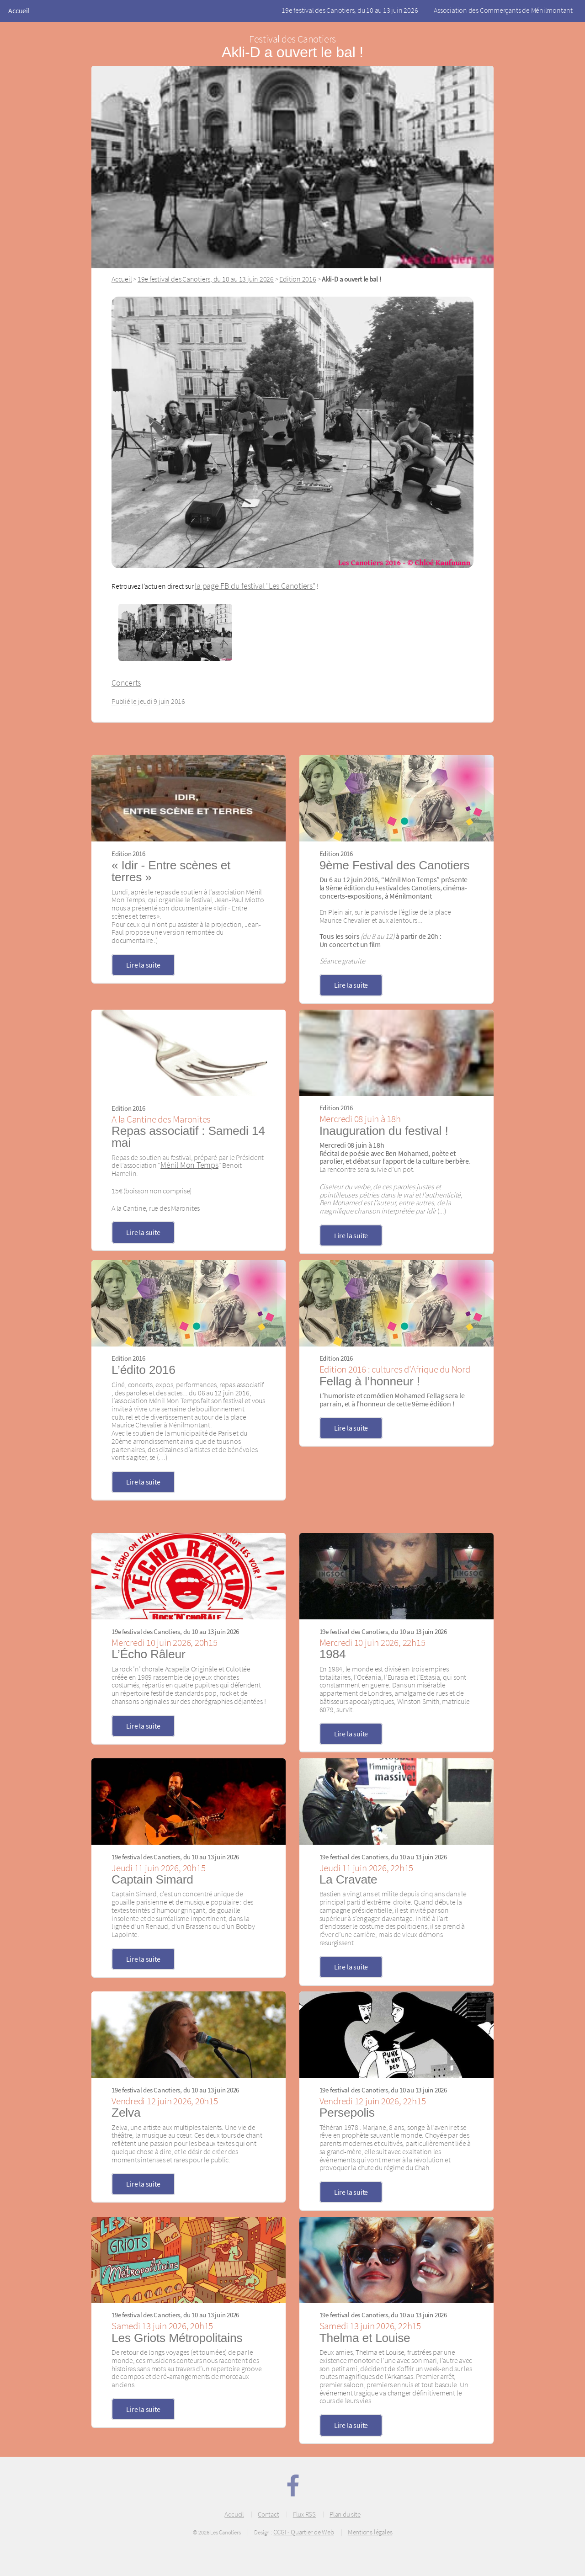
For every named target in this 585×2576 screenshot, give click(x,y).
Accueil (18, 10)
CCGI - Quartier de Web (303, 2532)
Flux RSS (304, 2514)
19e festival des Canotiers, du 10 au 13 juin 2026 (350, 10)
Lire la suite (143, 964)
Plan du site (345, 2514)
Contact (268, 2514)
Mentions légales (370, 2532)
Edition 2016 (297, 278)
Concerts (126, 683)
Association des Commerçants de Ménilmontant (503, 10)
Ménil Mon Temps (189, 1165)
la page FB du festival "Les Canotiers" (255, 586)
